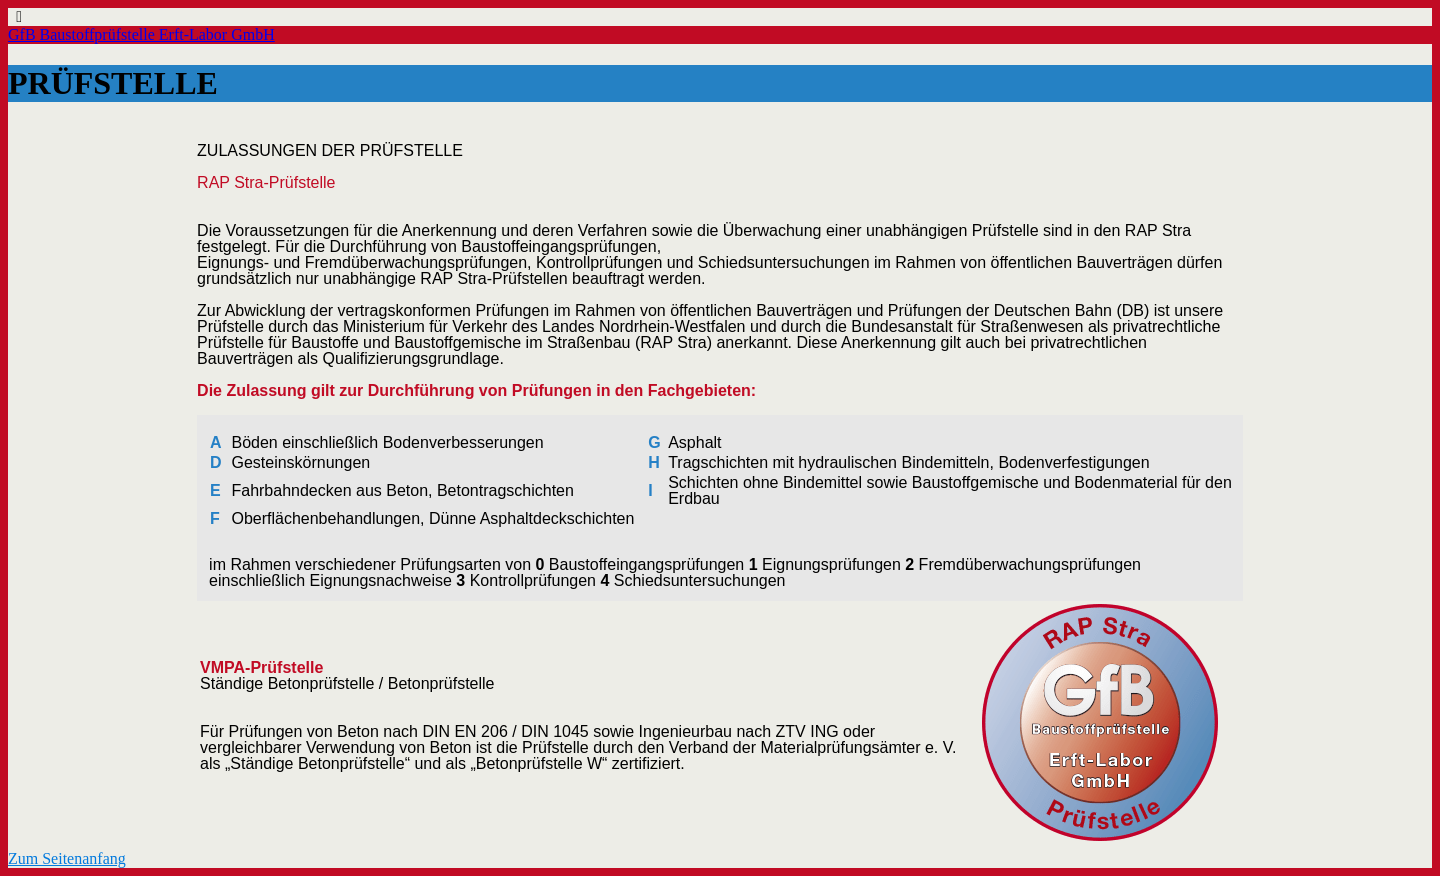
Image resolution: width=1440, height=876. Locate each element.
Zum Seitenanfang (67, 858)
